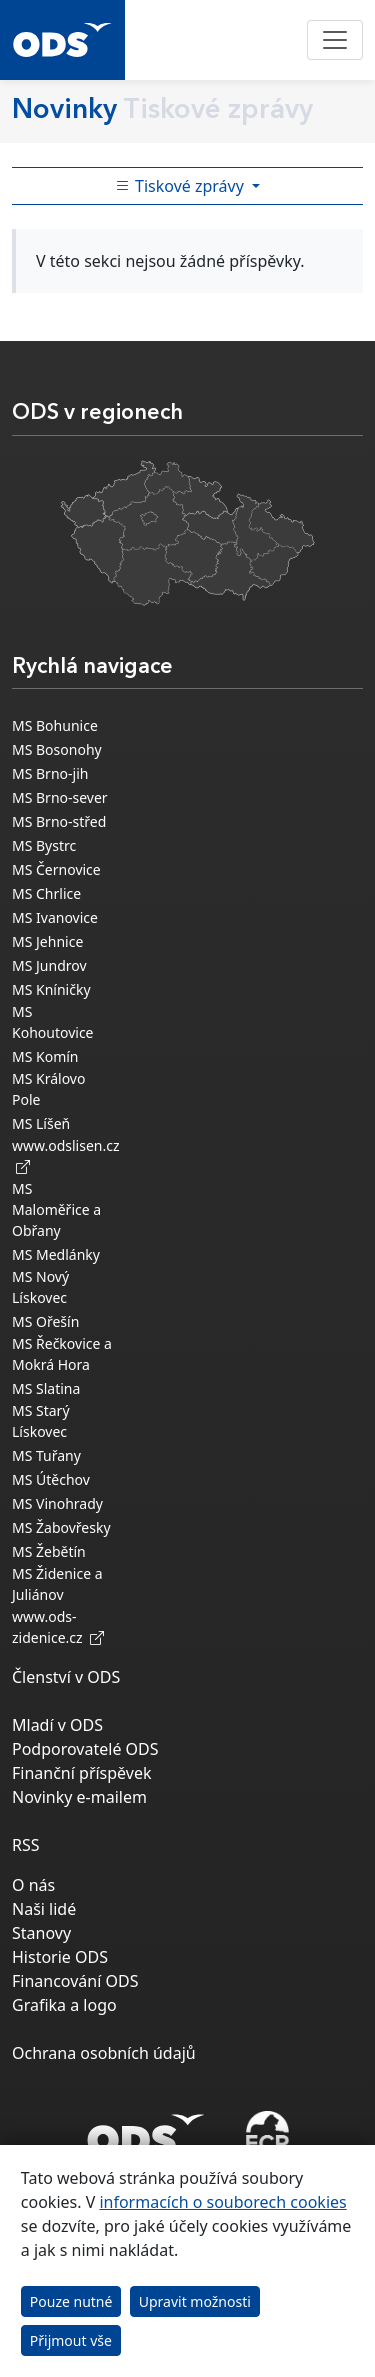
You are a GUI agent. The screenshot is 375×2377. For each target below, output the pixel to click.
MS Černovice (56, 869)
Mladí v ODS (57, 1725)
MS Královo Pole (48, 1089)
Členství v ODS (66, 1677)
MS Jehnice (47, 941)
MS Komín (45, 1056)
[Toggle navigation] (335, 40)
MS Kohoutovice (53, 1022)
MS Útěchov (51, 1479)
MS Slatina (46, 1388)
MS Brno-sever (60, 797)
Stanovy (41, 1933)
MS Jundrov (49, 965)
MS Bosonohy (57, 749)
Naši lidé (44, 1909)
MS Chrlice (46, 893)
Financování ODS (75, 1981)
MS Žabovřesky (61, 1527)
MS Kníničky (51, 989)
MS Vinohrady (57, 1503)
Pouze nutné (71, 2301)
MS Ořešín (45, 1321)
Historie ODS (60, 1957)
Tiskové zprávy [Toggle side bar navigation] (181, 186)
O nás (33, 1885)
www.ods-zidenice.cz (58, 1627)
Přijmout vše (71, 2340)
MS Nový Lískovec (40, 1287)
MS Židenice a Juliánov (57, 1584)
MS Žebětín (49, 1551)
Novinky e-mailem (79, 1797)
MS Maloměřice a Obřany (56, 1209)
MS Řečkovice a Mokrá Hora (62, 1354)
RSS (26, 1845)
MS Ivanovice (55, 917)
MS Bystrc (44, 845)
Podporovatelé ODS (85, 1749)
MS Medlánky (56, 1254)
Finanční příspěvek (82, 1773)
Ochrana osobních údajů (104, 2053)
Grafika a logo (64, 2005)
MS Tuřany (46, 1455)
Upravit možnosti (195, 2301)
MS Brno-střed (59, 821)
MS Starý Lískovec (41, 1421)
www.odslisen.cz (66, 1156)
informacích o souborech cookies (222, 2202)
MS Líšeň (41, 1123)
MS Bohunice (55, 725)
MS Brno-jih (50, 773)
